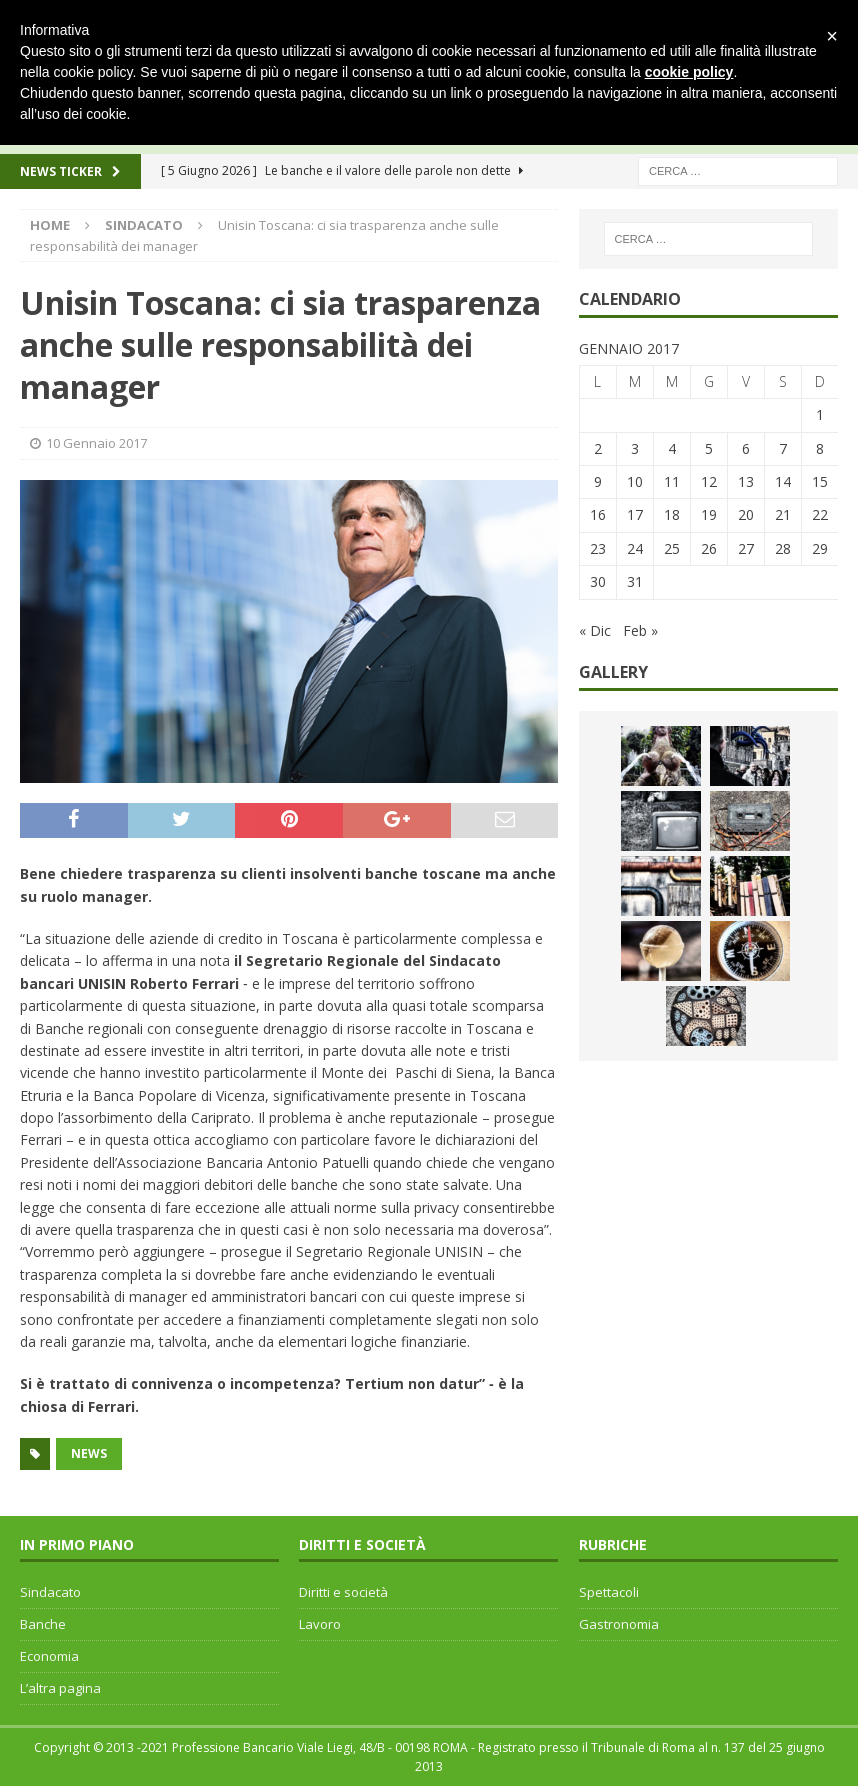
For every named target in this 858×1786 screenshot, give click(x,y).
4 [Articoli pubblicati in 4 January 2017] (672, 448)
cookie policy (689, 72)
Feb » (640, 630)
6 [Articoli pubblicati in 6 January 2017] (746, 448)
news (89, 1453)
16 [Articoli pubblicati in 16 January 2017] (598, 514)
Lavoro (320, 1624)
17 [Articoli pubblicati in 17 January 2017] (635, 514)
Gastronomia (619, 1624)
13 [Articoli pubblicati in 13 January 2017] (746, 481)
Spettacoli (609, 1592)
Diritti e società (343, 1592)
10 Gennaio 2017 (96, 443)
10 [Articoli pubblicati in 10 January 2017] (635, 481)
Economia (49, 1656)
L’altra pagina (60, 1688)
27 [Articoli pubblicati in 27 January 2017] (746, 548)
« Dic (595, 630)
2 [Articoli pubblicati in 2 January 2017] (598, 448)
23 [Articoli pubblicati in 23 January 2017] (598, 548)
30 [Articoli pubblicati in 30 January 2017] (598, 581)
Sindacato (50, 1592)
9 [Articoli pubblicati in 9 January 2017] (598, 481)
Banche (43, 1624)
